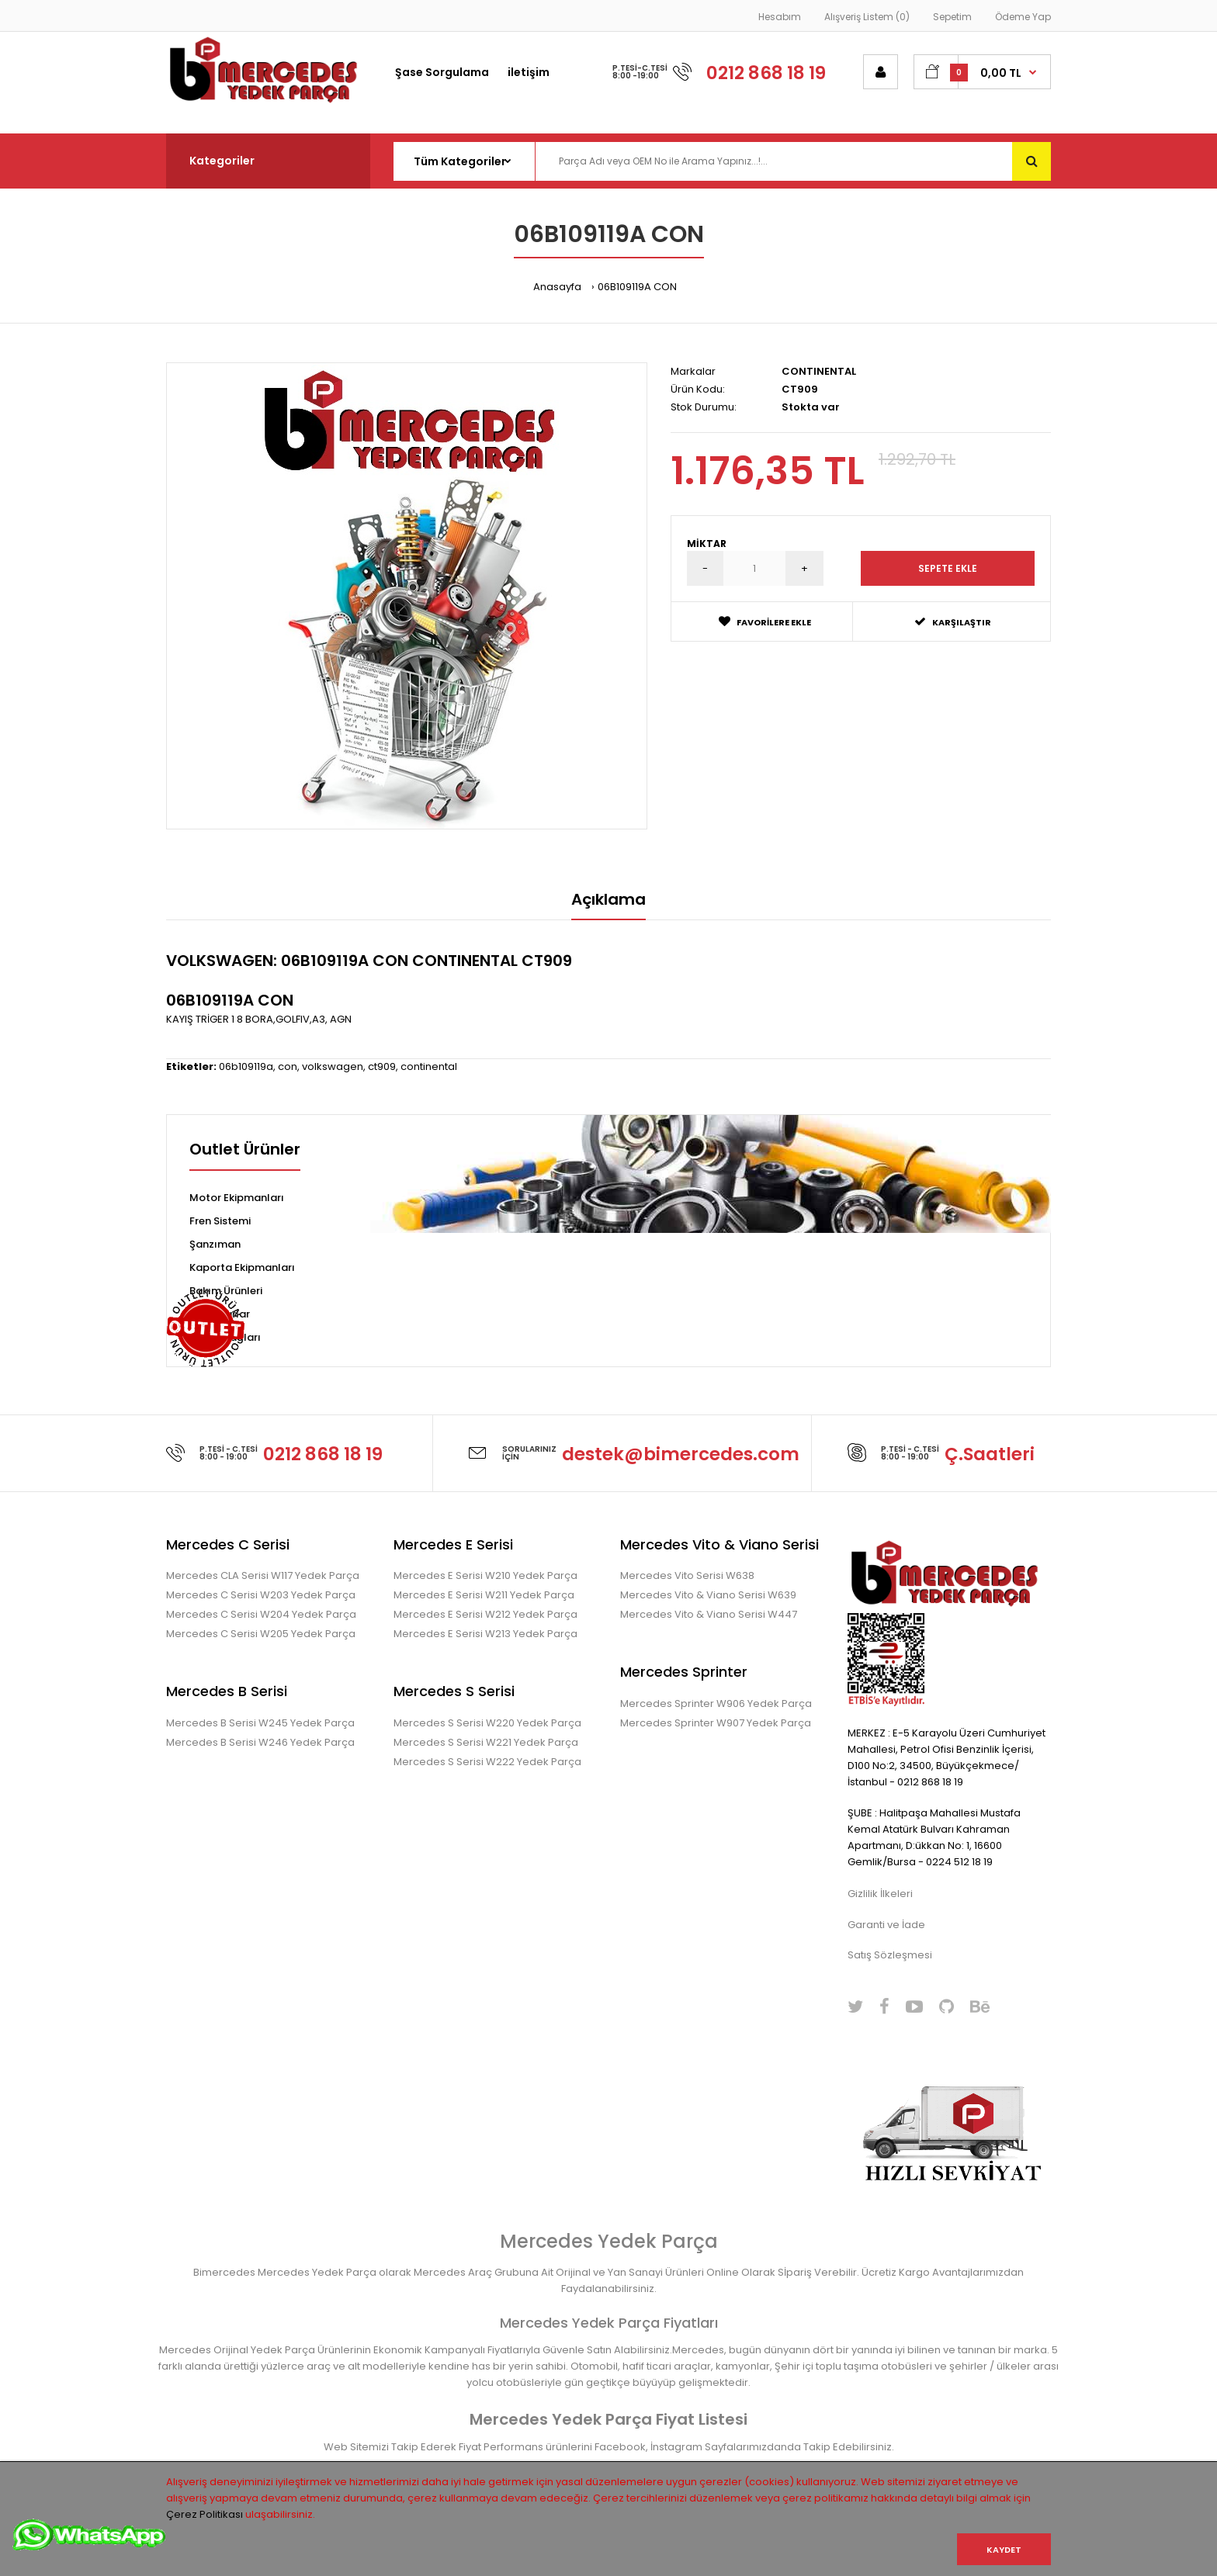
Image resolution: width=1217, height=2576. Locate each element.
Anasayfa (557, 286)
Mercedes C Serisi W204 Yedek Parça (261, 1614)
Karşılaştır (952, 621)
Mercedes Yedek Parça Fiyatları (609, 2322)
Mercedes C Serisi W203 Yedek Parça (260, 1594)
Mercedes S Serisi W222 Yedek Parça (487, 1761)
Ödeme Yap (1023, 16)
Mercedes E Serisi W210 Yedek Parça (485, 1575)
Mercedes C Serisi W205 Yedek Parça (260, 1633)
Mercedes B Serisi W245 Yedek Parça (260, 1723)
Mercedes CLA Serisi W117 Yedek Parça (262, 1575)
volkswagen (332, 1066)
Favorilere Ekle (765, 621)
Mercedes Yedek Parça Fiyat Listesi (608, 2419)
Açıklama (608, 899)
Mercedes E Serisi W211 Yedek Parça (484, 1594)
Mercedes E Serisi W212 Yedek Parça (485, 1614)
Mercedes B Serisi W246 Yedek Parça (260, 1742)
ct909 (382, 1066)
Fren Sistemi (220, 1221)
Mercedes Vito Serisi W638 (687, 1575)
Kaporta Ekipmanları (242, 1267)
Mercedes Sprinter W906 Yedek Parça (716, 1703)
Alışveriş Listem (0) (867, 16)
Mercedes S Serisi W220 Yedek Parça (487, 1723)
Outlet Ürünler (244, 1150)
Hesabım (779, 16)
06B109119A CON (637, 286)
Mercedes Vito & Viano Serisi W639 (708, 1594)
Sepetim (952, 16)
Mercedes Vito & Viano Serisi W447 (708, 1614)
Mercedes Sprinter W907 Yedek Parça (715, 1723)
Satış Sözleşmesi (890, 1955)
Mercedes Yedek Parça (609, 2241)
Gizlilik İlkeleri (880, 1893)
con (287, 1066)
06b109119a (246, 1066)
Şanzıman (215, 1244)
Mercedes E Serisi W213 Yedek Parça (485, 1633)
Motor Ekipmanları (236, 1197)
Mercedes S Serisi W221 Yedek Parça (486, 1742)
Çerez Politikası (204, 2514)
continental (428, 1066)
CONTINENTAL (819, 371)
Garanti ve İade (886, 1924)
